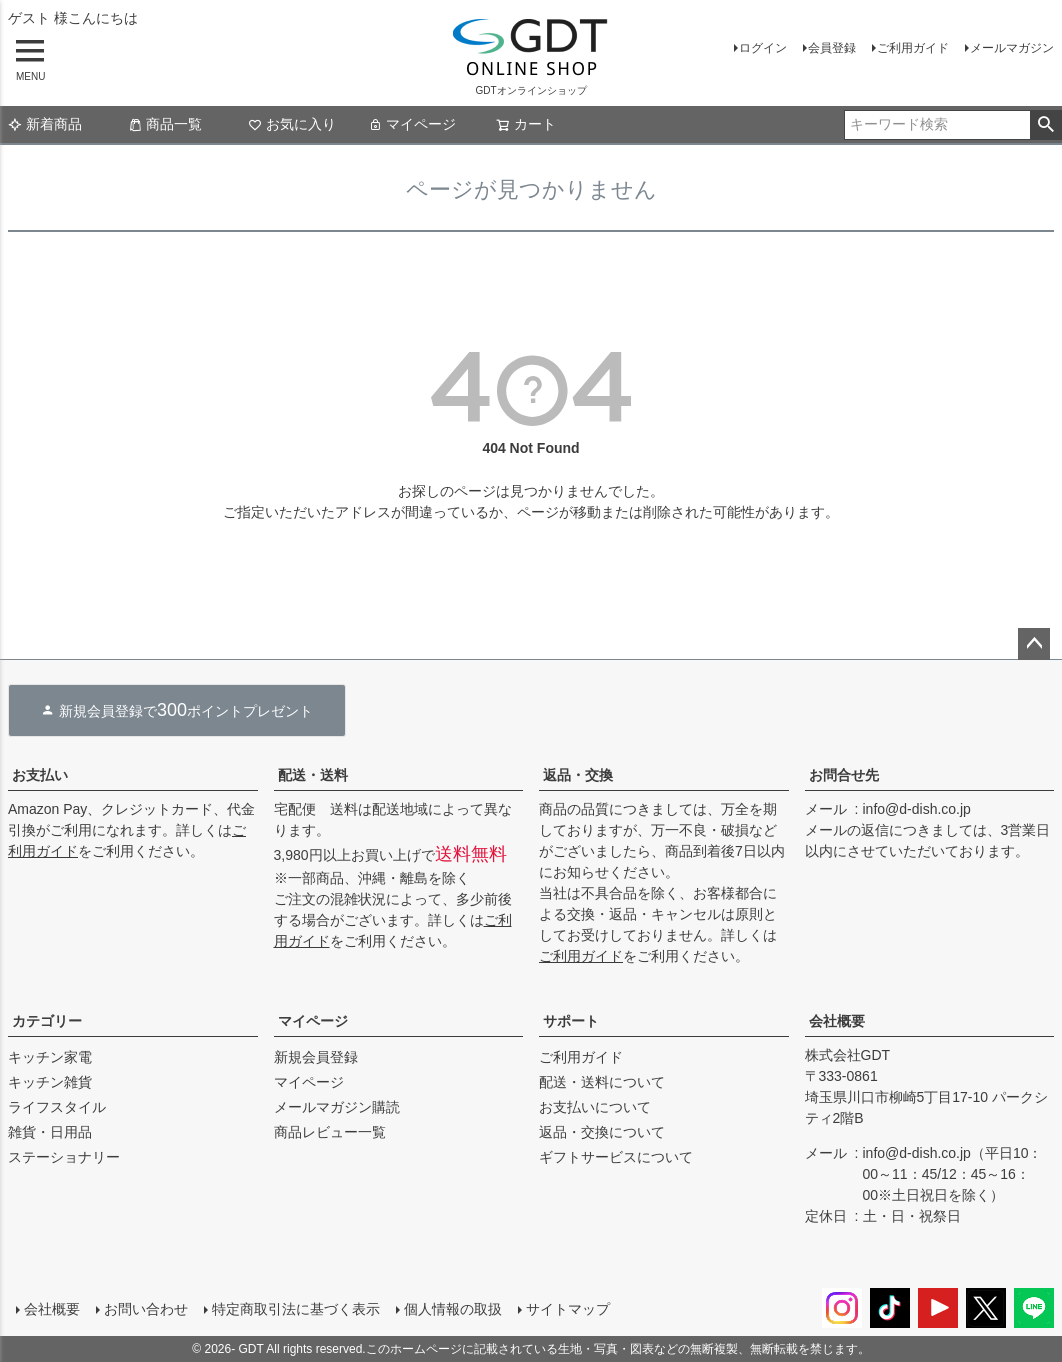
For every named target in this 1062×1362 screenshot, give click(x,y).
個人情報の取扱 (453, 1309)
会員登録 (832, 48)
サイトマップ (568, 1309)
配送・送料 (313, 775)
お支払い (40, 775)
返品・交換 (578, 775)
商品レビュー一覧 (330, 1132)
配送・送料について (602, 1082)
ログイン (763, 48)
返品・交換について (602, 1132)
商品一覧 (165, 124)
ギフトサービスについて (616, 1157)
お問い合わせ (146, 1309)
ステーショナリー (64, 1157)
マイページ (412, 124)
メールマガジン (1012, 48)
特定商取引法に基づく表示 (296, 1309)
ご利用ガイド (913, 48)
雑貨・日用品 (50, 1132)
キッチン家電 (50, 1057)
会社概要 (837, 1021)
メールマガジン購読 (337, 1107)
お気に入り (292, 124)
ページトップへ (1034, 644)
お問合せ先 (844, 775)
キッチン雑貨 (50, 1082)
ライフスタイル (57, 1107)
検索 (1045, 125)
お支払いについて (595, 1107)
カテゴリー (47, 1021)
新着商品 (45, 124)
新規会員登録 (316, 1057)
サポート (571, 1021)
